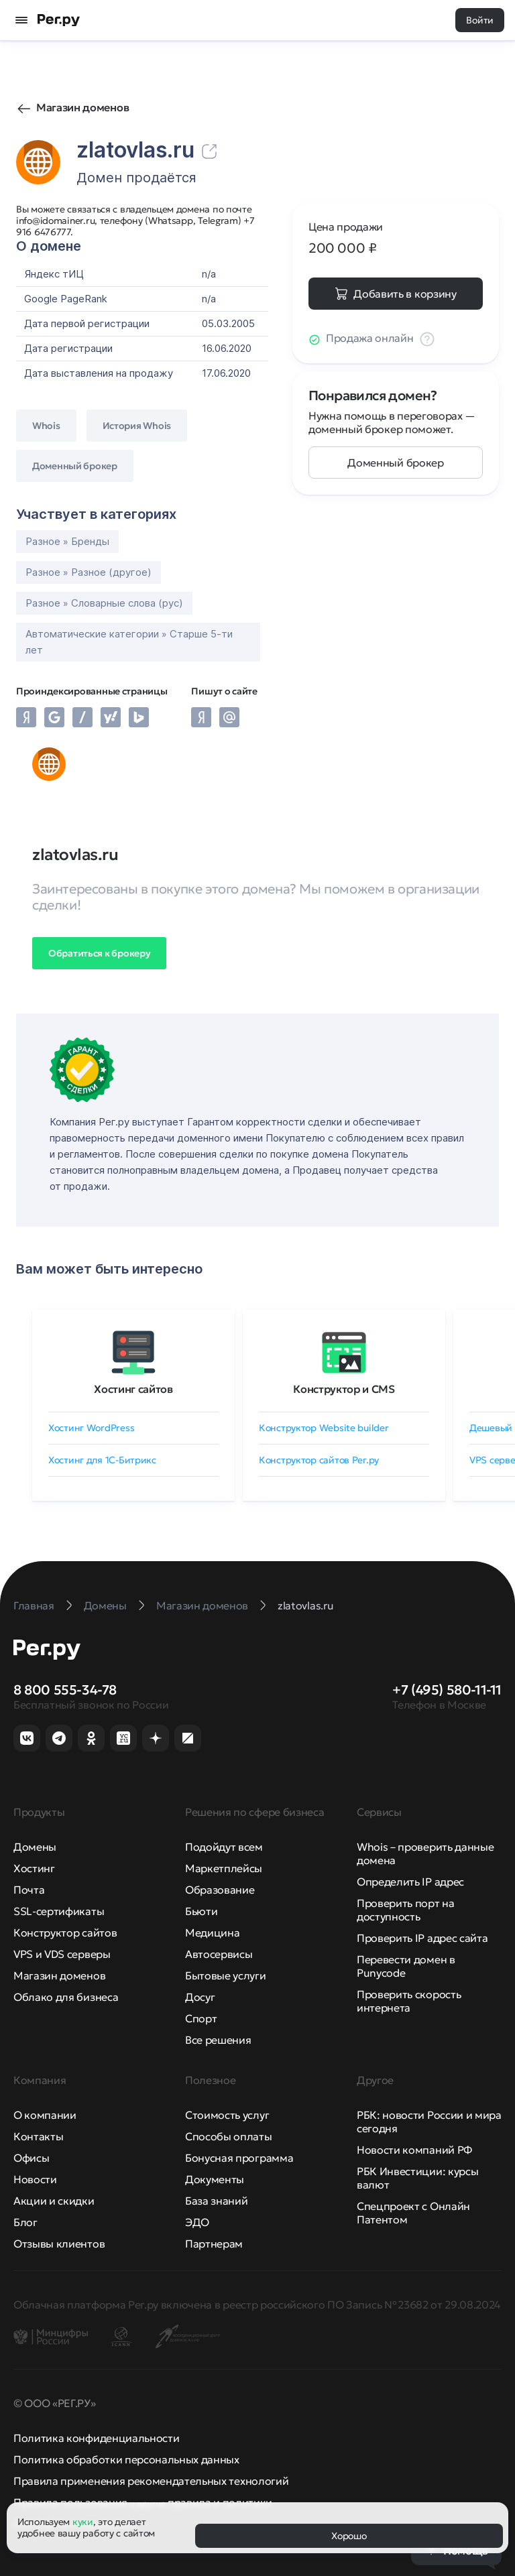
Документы (214, 2179)
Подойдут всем (224, 1846)
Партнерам (214, 2243)
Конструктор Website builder (323, 1428)
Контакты (38, 2136)
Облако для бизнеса (65, 1997)
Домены (34, 1846)
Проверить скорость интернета (409, 2000)
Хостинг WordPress (91, 1428)
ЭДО (197, 2222)
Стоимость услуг (227, 2115)
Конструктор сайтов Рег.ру (319, 1460)
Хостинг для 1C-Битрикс (102, 1460)
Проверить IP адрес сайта (422, 1938)
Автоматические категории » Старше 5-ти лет (129, 641)
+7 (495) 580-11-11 (447, 1690)
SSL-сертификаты (58, 1911)
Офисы (31, 2157)
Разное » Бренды (67, 541)
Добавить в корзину (404, 293)
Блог (25, 2222)
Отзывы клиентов (59, 2243)
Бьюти (201, 1911)
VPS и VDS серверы (62, 1954)
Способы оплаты (228, 2136)
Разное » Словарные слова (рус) (104, 603)
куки (82, 2522)
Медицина (212, 1932)
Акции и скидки (54, 2200)
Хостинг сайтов (133, 1389)
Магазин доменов (82, 107)
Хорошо (348, 2536)
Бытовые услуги (225, 1975)
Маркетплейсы (223, 1868)
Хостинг (34, 1868)
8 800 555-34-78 (65, 1690)
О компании (44, 2115)
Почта (28, 1889)
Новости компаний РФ (414, 2149)
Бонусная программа (239, 2157)
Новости (35, 2179)
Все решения (218, 2039)
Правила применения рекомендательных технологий (150, 2481)
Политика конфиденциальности (96, 2438)
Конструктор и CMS (344, 1389)
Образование (219, 1889)
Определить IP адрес (410, 1881)
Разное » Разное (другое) (88, 572)
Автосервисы (218, 1954)
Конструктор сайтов (65, 1932)
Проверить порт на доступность (406, 1909)
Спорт (201, 2018)
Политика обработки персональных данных (126, 2459)
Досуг (200, 1997)
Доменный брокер (395, 462)
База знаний (216, 2200)
